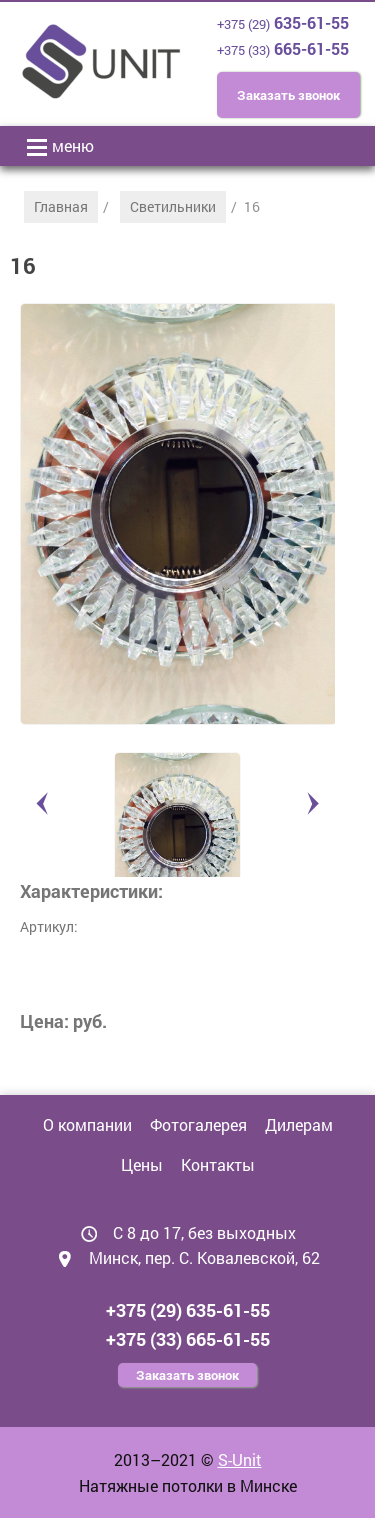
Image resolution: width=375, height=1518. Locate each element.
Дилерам (299, 1124)
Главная (61, 206)
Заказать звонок (288, 95)
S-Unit (240, 1459)
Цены (142, 1164)
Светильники (173, 206)
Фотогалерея (198, 1124)
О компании (87, 1124)
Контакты (218, 1164)
